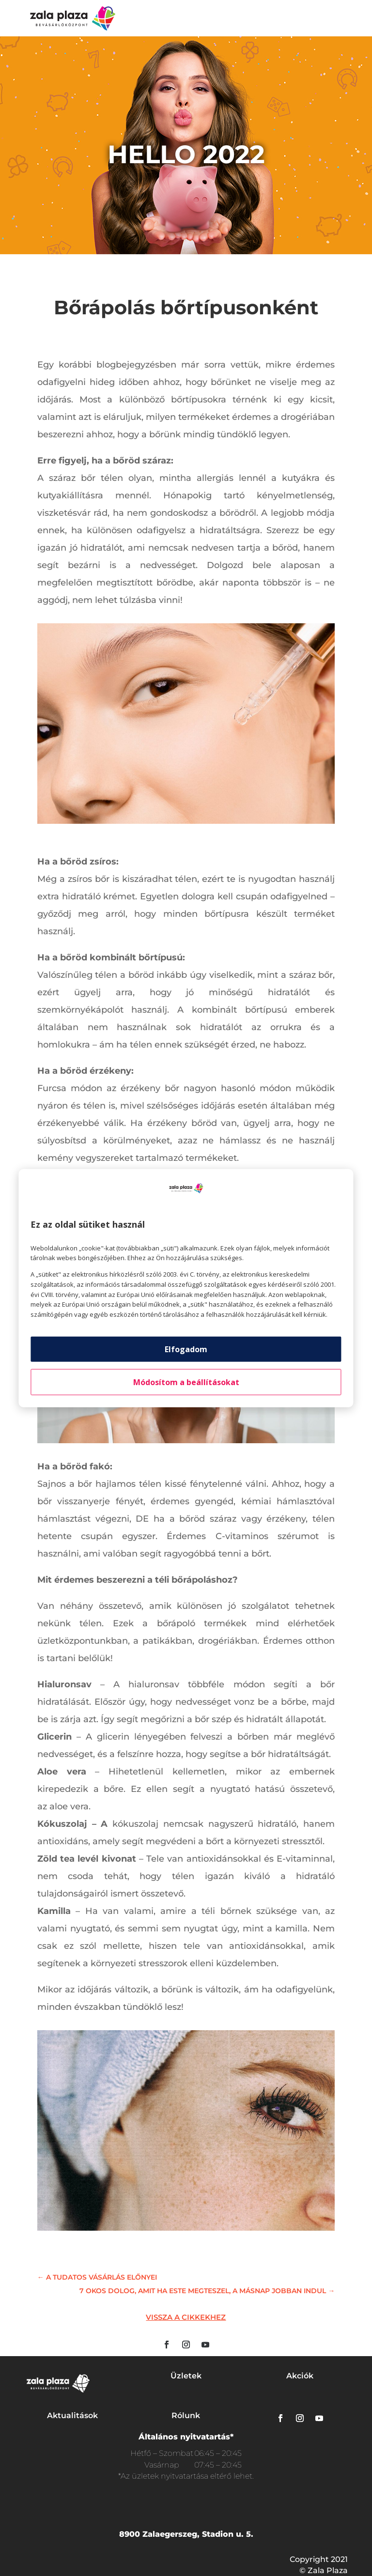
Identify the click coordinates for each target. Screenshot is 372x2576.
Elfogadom (186, 1349)
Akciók (299, 2375)
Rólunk (185, 2415)
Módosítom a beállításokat (186, 1382)
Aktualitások (72, 2415)
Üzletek (186, 2375)
